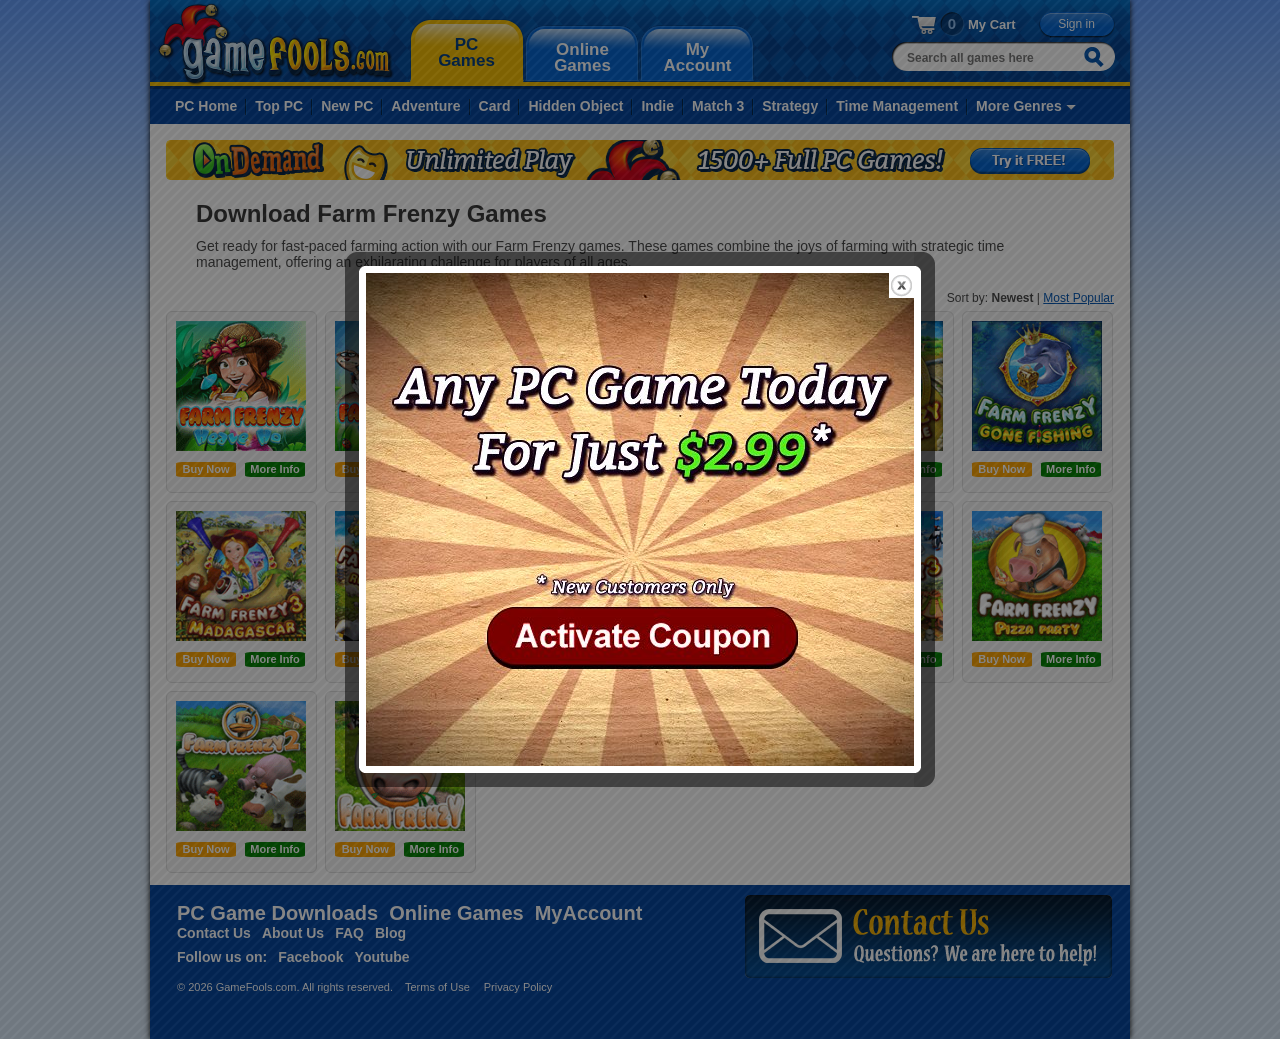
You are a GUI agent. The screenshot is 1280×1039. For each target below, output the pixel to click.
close (901, 285)
